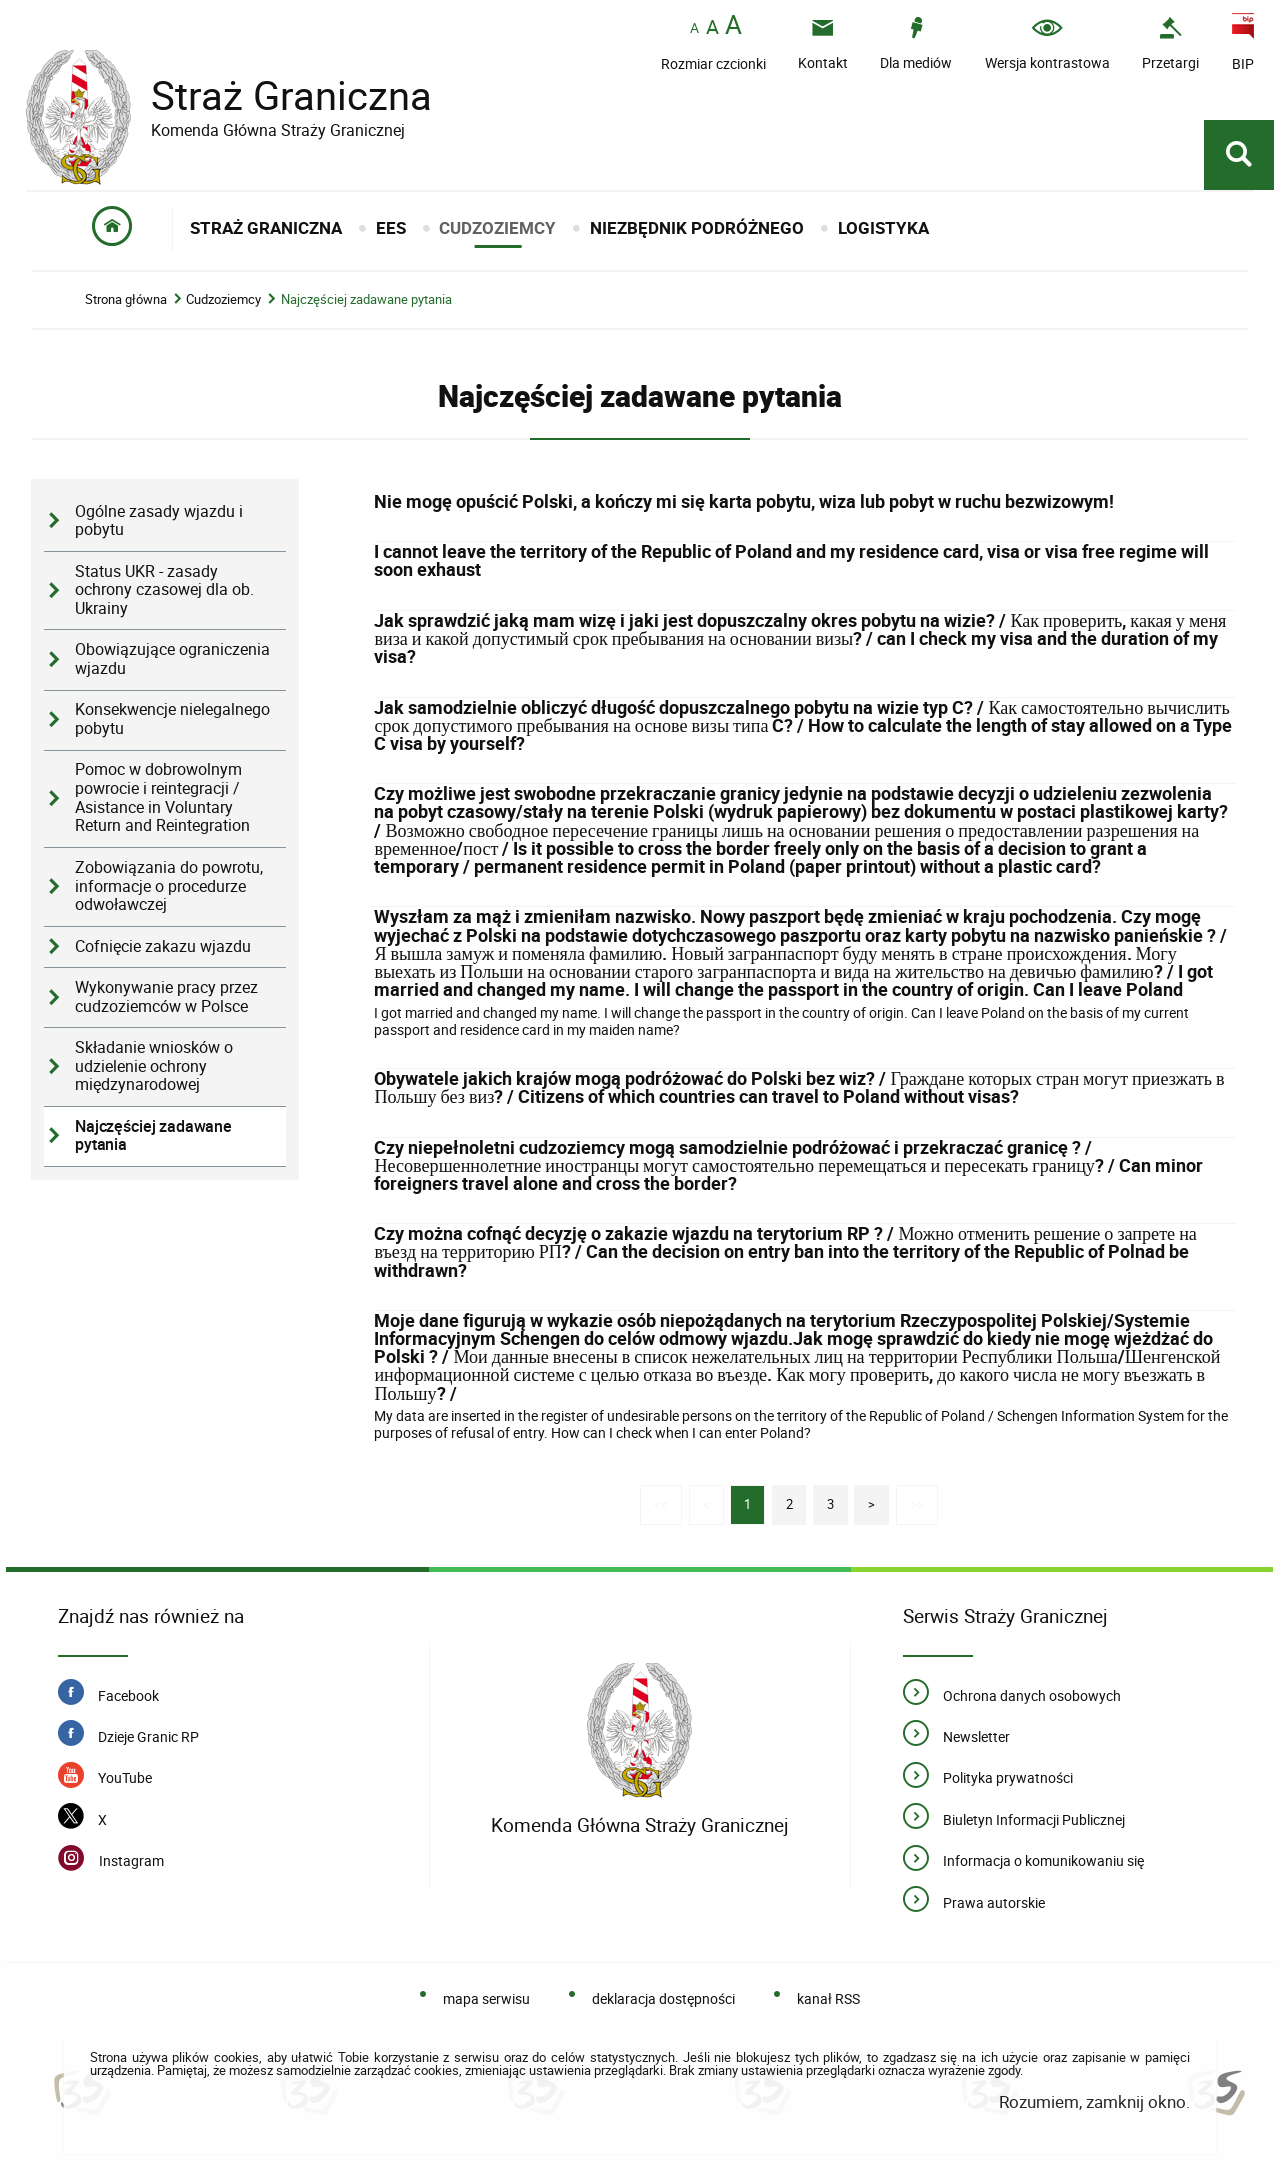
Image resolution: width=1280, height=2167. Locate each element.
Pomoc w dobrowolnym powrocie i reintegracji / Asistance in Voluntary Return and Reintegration (162, 797)
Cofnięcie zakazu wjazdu (163, 946)
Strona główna (126, 299)
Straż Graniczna (276, 95)
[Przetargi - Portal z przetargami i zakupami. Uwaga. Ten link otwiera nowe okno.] (1170, 43)
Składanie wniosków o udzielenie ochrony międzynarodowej (154, 1066)
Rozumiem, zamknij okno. (1094, 2101)
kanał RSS (828, 1998)
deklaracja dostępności (663, 1998)
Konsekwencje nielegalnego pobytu (172, 719)
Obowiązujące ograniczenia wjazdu (172, 659)
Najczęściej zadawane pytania (366, 299)
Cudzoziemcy (223, 299)
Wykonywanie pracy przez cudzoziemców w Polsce (166, 997)
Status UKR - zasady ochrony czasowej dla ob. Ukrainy (164, 590)
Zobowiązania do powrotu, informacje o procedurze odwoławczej (169, 886)
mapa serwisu (486, 1998)
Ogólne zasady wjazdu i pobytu (159, 521)
